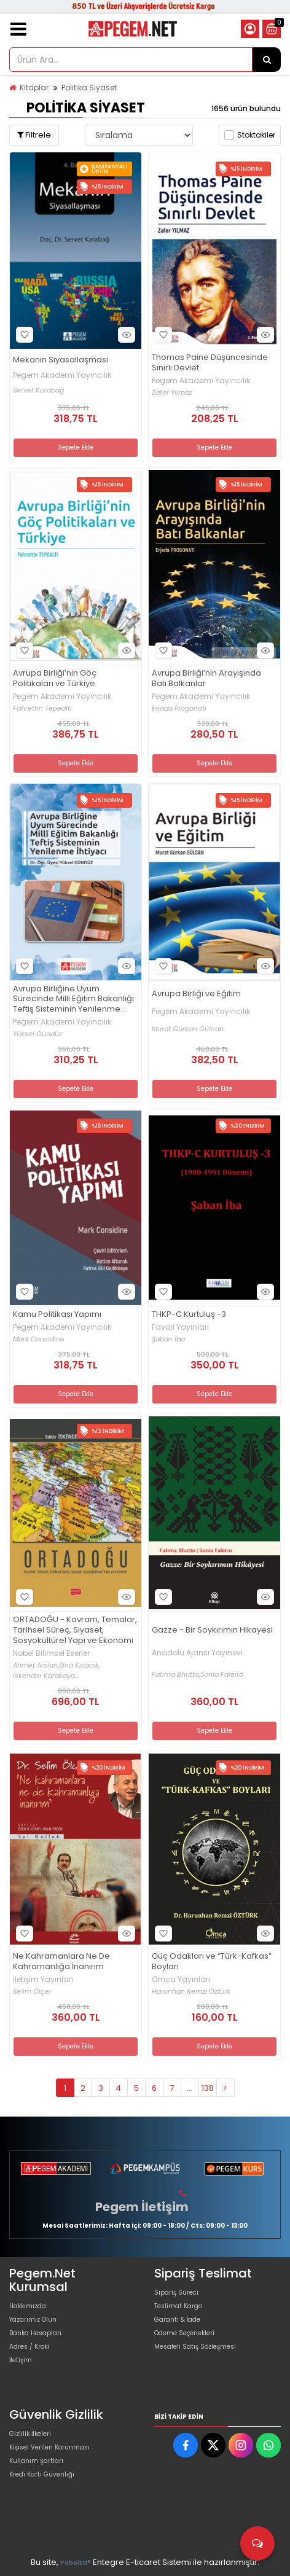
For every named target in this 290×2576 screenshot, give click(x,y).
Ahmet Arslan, (36, 1665)
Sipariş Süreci (176, 2292)
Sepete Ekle (75, 447)
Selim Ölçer (32, 1991)
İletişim (20, 2360)
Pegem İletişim (142, 2207)
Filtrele (34, 135)
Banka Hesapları (35, 2333)
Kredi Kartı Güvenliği (41, 2474)
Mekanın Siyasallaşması (60, 360)
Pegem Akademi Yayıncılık (62, 375)
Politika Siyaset (89, 87)
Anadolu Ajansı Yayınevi (197, 1653)
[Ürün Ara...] (267, 59)
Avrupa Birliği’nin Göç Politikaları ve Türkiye (54, 678)
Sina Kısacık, (79, 1665)
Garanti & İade (177, 2319)
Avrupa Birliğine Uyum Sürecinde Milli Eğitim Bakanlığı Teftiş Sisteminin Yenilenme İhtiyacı (73, 999)
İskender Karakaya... (46, 1675)
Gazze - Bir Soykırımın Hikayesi (212, 1630)
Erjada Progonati (179, 708)
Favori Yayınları (180, 1327)
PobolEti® (75, 2562)
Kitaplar (34, 87)
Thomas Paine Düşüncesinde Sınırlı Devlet (210, 363)
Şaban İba (168, 1339)
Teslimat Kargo (178, 2306)
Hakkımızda (27, 2306)
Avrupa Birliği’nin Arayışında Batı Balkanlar (206, 678)
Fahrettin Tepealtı (42, 708)
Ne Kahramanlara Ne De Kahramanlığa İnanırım (61, 1961)
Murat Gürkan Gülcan (188, 1029)
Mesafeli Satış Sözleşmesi (195, 2346)
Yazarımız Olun (33, 2319)
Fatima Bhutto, (176, 1674)
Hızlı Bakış (124, 335)
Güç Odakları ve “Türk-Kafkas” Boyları (212, 1961)
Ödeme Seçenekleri (184, 2333)
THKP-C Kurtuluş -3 (189, 1314)
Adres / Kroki (29, 2346)
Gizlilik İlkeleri (30, 2433)
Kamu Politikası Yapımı (57, 1314)
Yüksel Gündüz (37, 1034)
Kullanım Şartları (36, 2460)
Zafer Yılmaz (172, 392)
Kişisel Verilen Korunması (49, 2447)
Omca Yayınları (181, 1979)
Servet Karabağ (38, 390)
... (189, 2088)
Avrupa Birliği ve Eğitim (196, 994)
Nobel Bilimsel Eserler (51, 1653)
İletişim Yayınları (43, 1979)
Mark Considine (39, 1339)
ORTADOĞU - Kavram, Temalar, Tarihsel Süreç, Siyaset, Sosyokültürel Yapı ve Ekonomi (75, 1630)
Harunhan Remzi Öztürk (191, 1991)
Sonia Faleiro (221, 1674)
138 (208, 2088)
